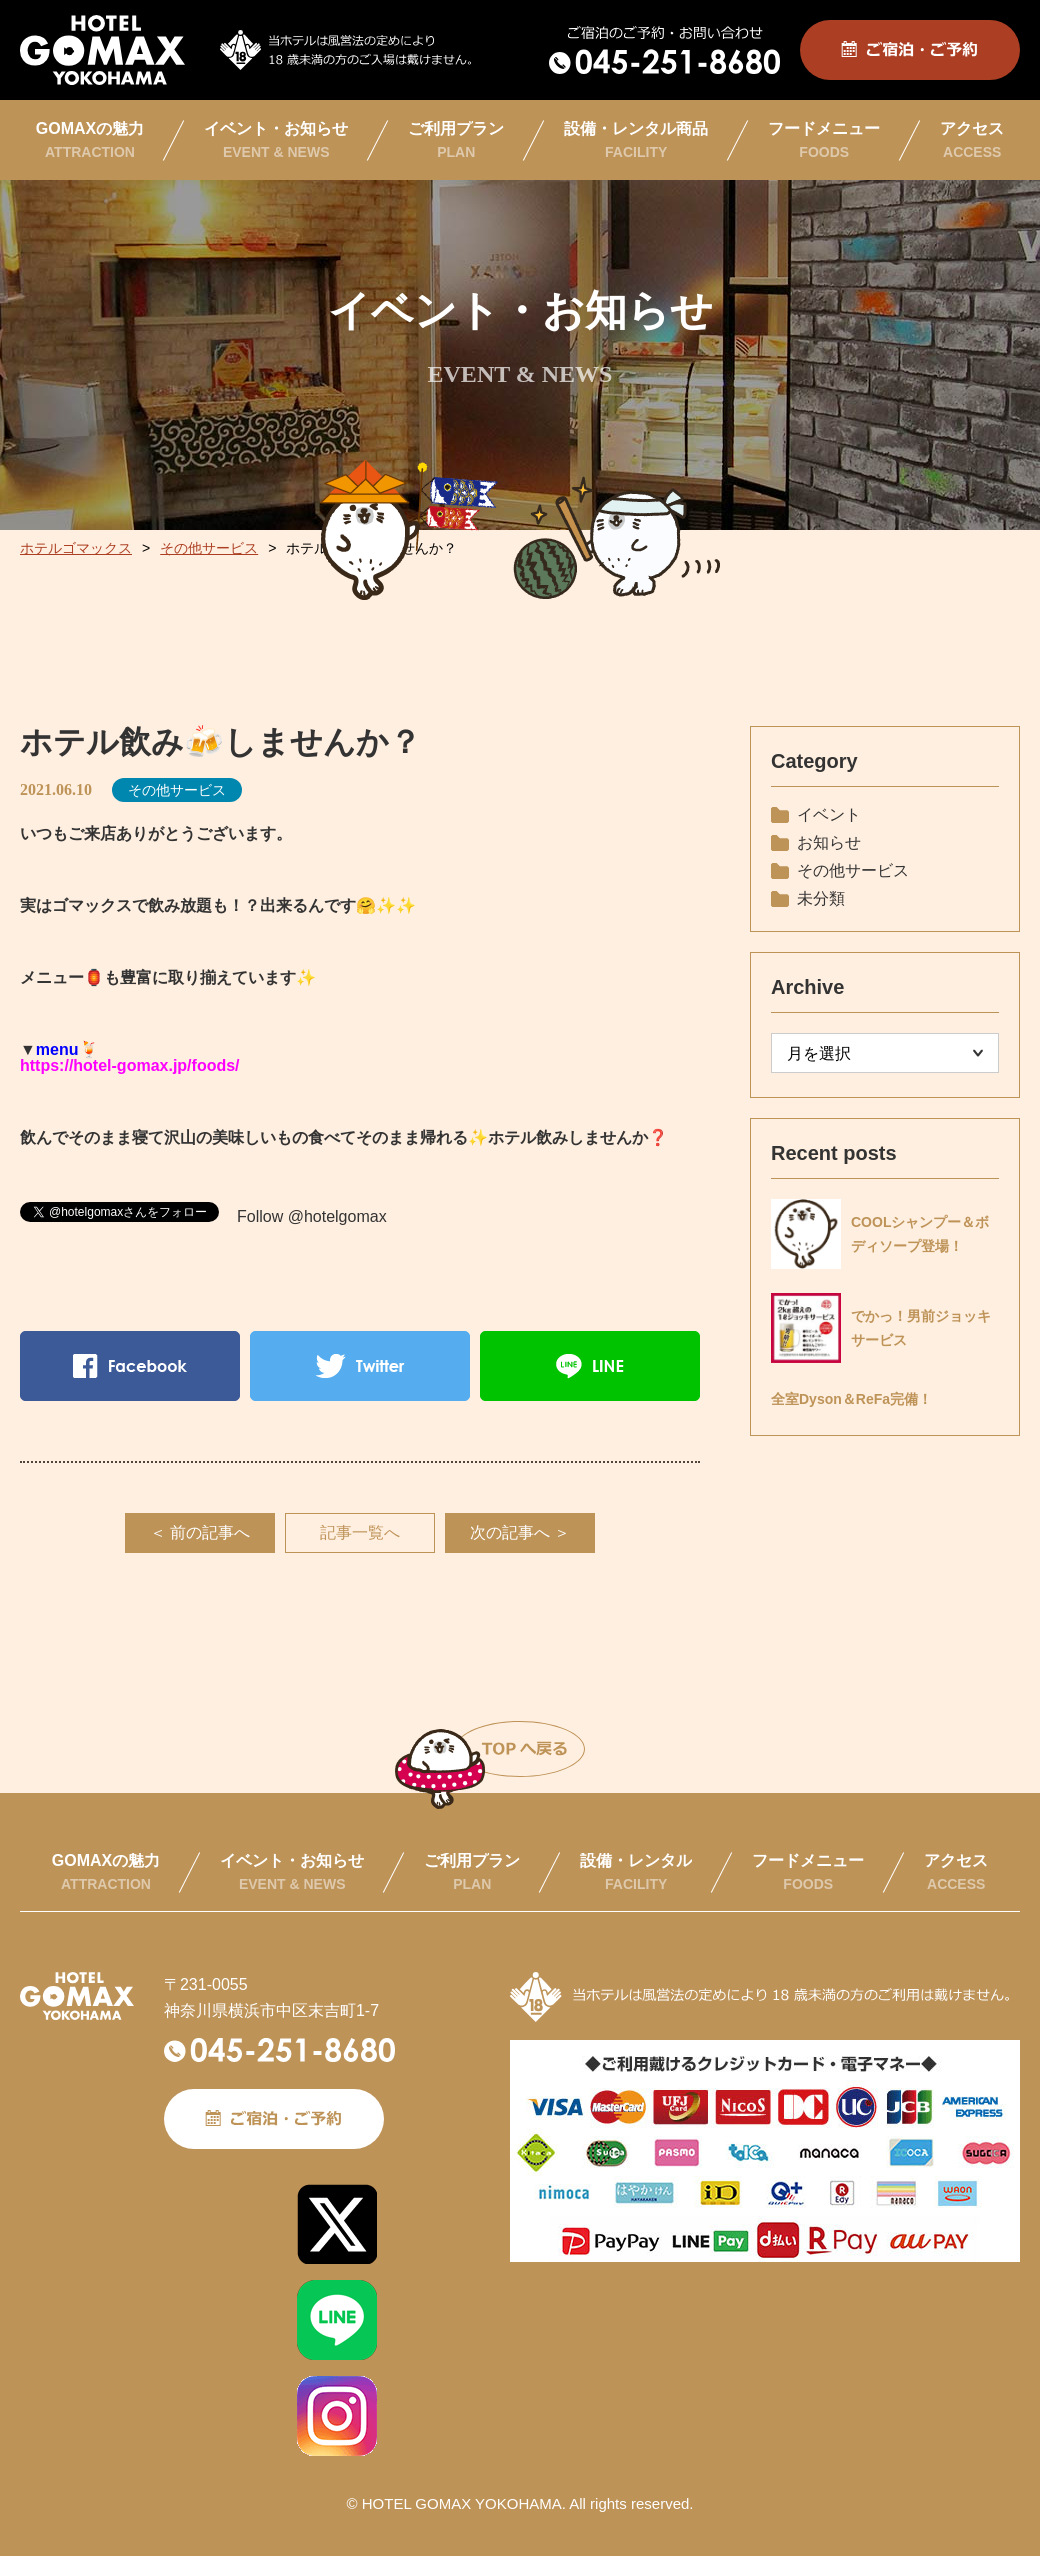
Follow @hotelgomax (312, 1216)
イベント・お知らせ (276, 140)
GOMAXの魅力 (90, 140)
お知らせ (829, 842)
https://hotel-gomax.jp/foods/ (130, 1065)
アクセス (972, 140)
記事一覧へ (360, 1532)
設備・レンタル (636, 1872)
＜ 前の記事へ (200, 1532)
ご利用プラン (456, 140)
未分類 (821, 898)
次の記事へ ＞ (520, 1532)
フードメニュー (824, 140)
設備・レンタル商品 (636, 140)
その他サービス (177, 790)
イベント (829, 814)
